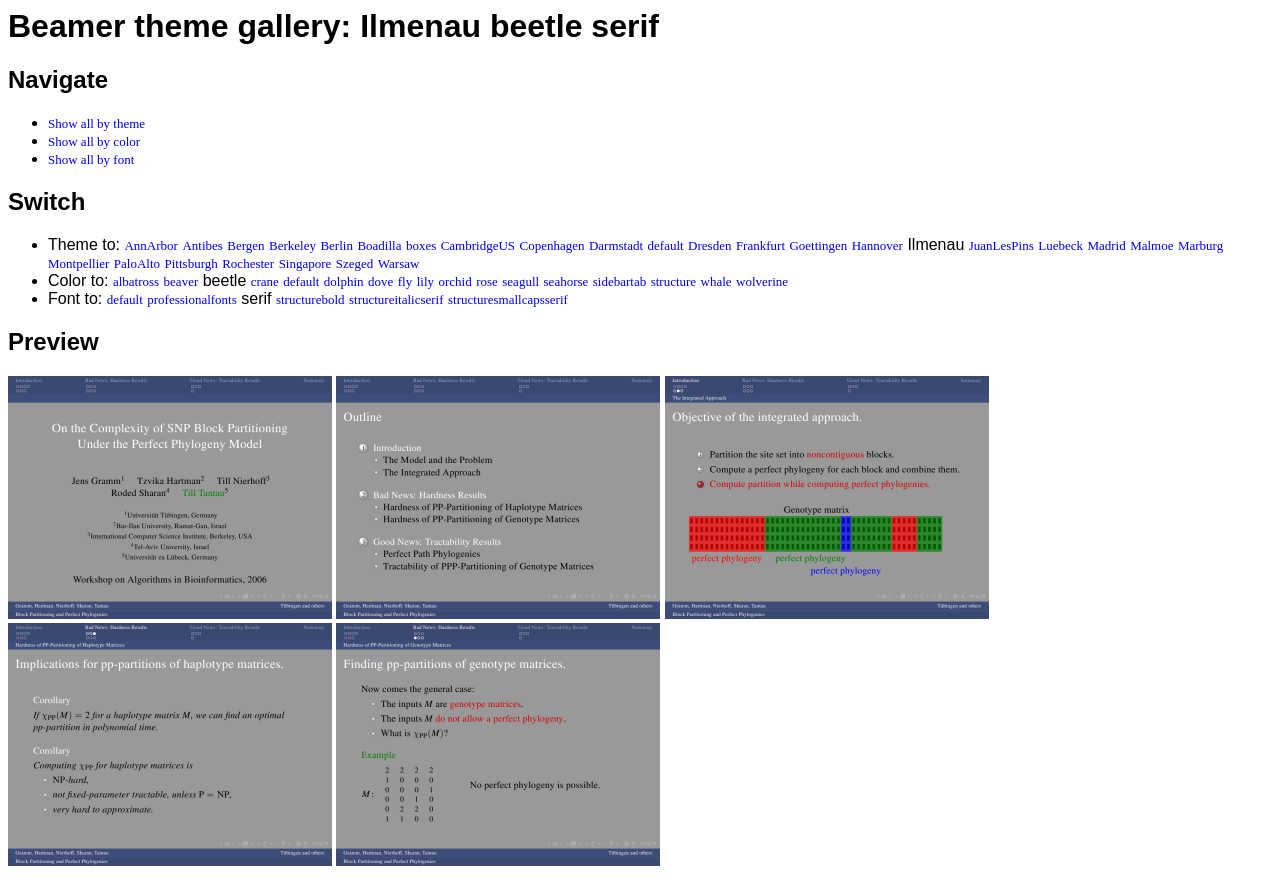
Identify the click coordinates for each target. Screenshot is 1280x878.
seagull (520, 281)
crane (265, 281)
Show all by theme (96, 123)
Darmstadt (616, 245)
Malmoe (1151, 245)
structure (673, 281)
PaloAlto (137, 263)
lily (425, 281)
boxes (421, 245)
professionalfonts (192, 299)
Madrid (1106, 245)
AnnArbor (150, 245)
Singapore (305, 263)
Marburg (1200, 245)
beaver (181, 281)
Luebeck (1060, 245)
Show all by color (94, 141)
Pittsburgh (191, 263)
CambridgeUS (478, 245)
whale (716, 281)
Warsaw (399, 263)
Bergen (245, 245)
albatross (136, 281)
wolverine (762, 281)
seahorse (566, 281)
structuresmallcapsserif (508, 299)
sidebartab (619, 281)
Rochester (248, 263)
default (666, 245)
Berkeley (292, 245)
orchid (454, 281)
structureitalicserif (396, 299)
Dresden (709, 245)
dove (380, 281)
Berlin (336, 245)
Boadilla (379, 245)
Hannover (877, 245)
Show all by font (91, 159)
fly (405, 281)
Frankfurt (760, 245)
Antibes (202, 245)
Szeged (355, 263)
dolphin (344, 281)
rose (487, 281)
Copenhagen (552, 245)
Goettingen (818, 245)
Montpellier (78, 263)
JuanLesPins (1001, 245)
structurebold (310, 299)
